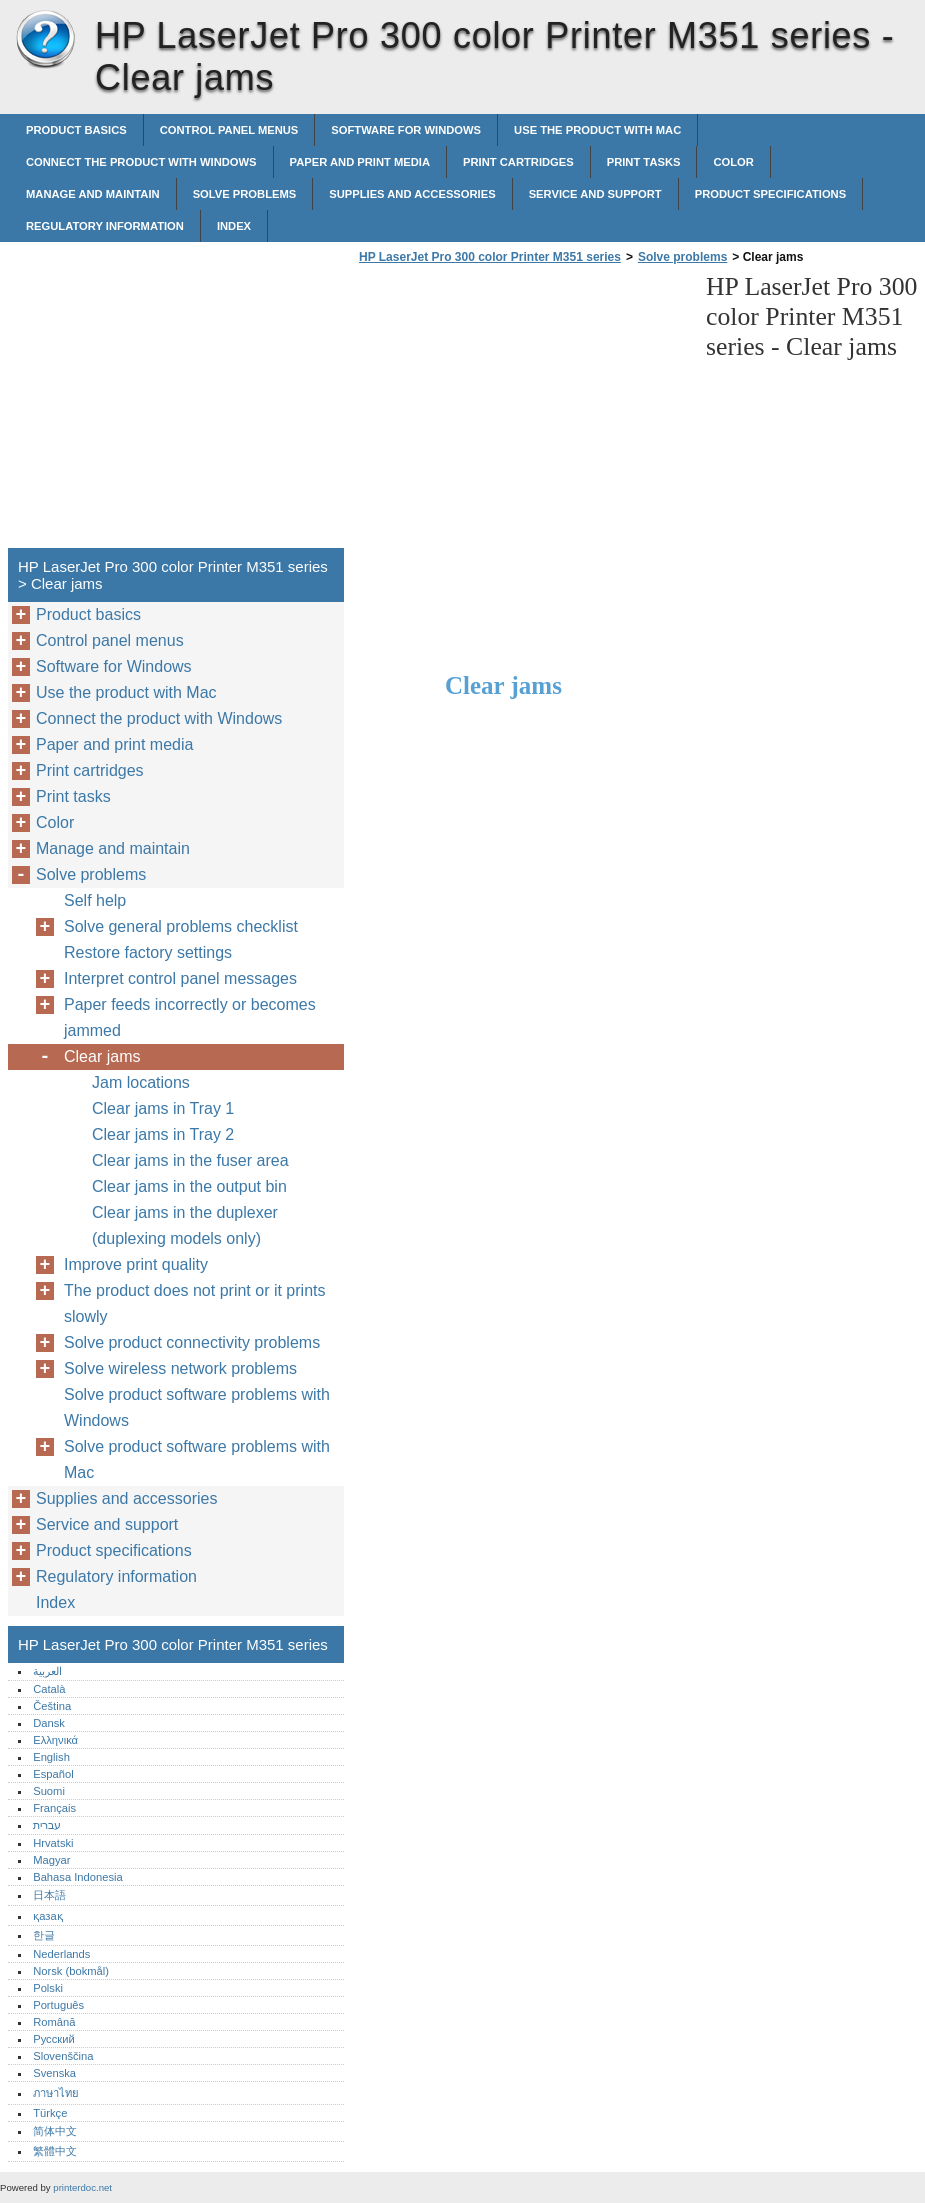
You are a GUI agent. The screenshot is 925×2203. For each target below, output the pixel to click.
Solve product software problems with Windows (197, 1407)
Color (733, 162)
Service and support (595, 194)
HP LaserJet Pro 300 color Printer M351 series (45, 40)
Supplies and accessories (412, 194)
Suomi (49, 1791)
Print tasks (644, 162)
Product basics (76, 130)
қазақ (47, 1916)
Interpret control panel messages (180, 978)
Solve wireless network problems (180, 1368)
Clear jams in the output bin (189, 1186)
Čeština (52, 1706)
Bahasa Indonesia (78, 1877)
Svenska (54, 2073)
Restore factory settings (148, 952)
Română (54, 2022)
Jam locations (141, 1082)
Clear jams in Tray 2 (163, 1134)
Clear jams (102, 1056)
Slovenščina (63, 2056)
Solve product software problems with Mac (197, 1459)
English (51, 1757)
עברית (47, 1825)
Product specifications (770, 194)
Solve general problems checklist (181, 926)
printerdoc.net (82, 2187)
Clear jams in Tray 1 (163, 1108)
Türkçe (50, 2113)
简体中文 (55, 2131)
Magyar (51, 1860)
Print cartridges (518, 162)
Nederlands (61, 1954)
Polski (48, 1988)
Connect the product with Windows (141, 162)
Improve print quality (136, 1264)
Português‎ (58, 2005)
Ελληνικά (55, 1740)
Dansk (49, 1723)
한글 (44, 1935)
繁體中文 (55, 2151)
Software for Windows (406, 130)
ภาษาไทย (56, 2093)
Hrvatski (53, 1843)
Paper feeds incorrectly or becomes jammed (190, 1017)
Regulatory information (105, 226)
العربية (47, 1671)
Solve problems (245, 194)
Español (53, 1774)
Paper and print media (360, 162)
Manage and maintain (93, 194)
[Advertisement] (522, 412)
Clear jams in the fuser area (190, 1160)
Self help (95, 900)
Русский (54, 2039)
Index (234, 226)
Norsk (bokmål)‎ (71, 1971)
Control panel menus (229, 130)
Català (49, 1689)
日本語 (49, 1895)
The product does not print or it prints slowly (194, 1303)
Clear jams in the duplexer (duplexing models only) (185, 1225)
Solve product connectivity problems (192, 1342)
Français (54, 1808)
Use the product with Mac (597, 130)
